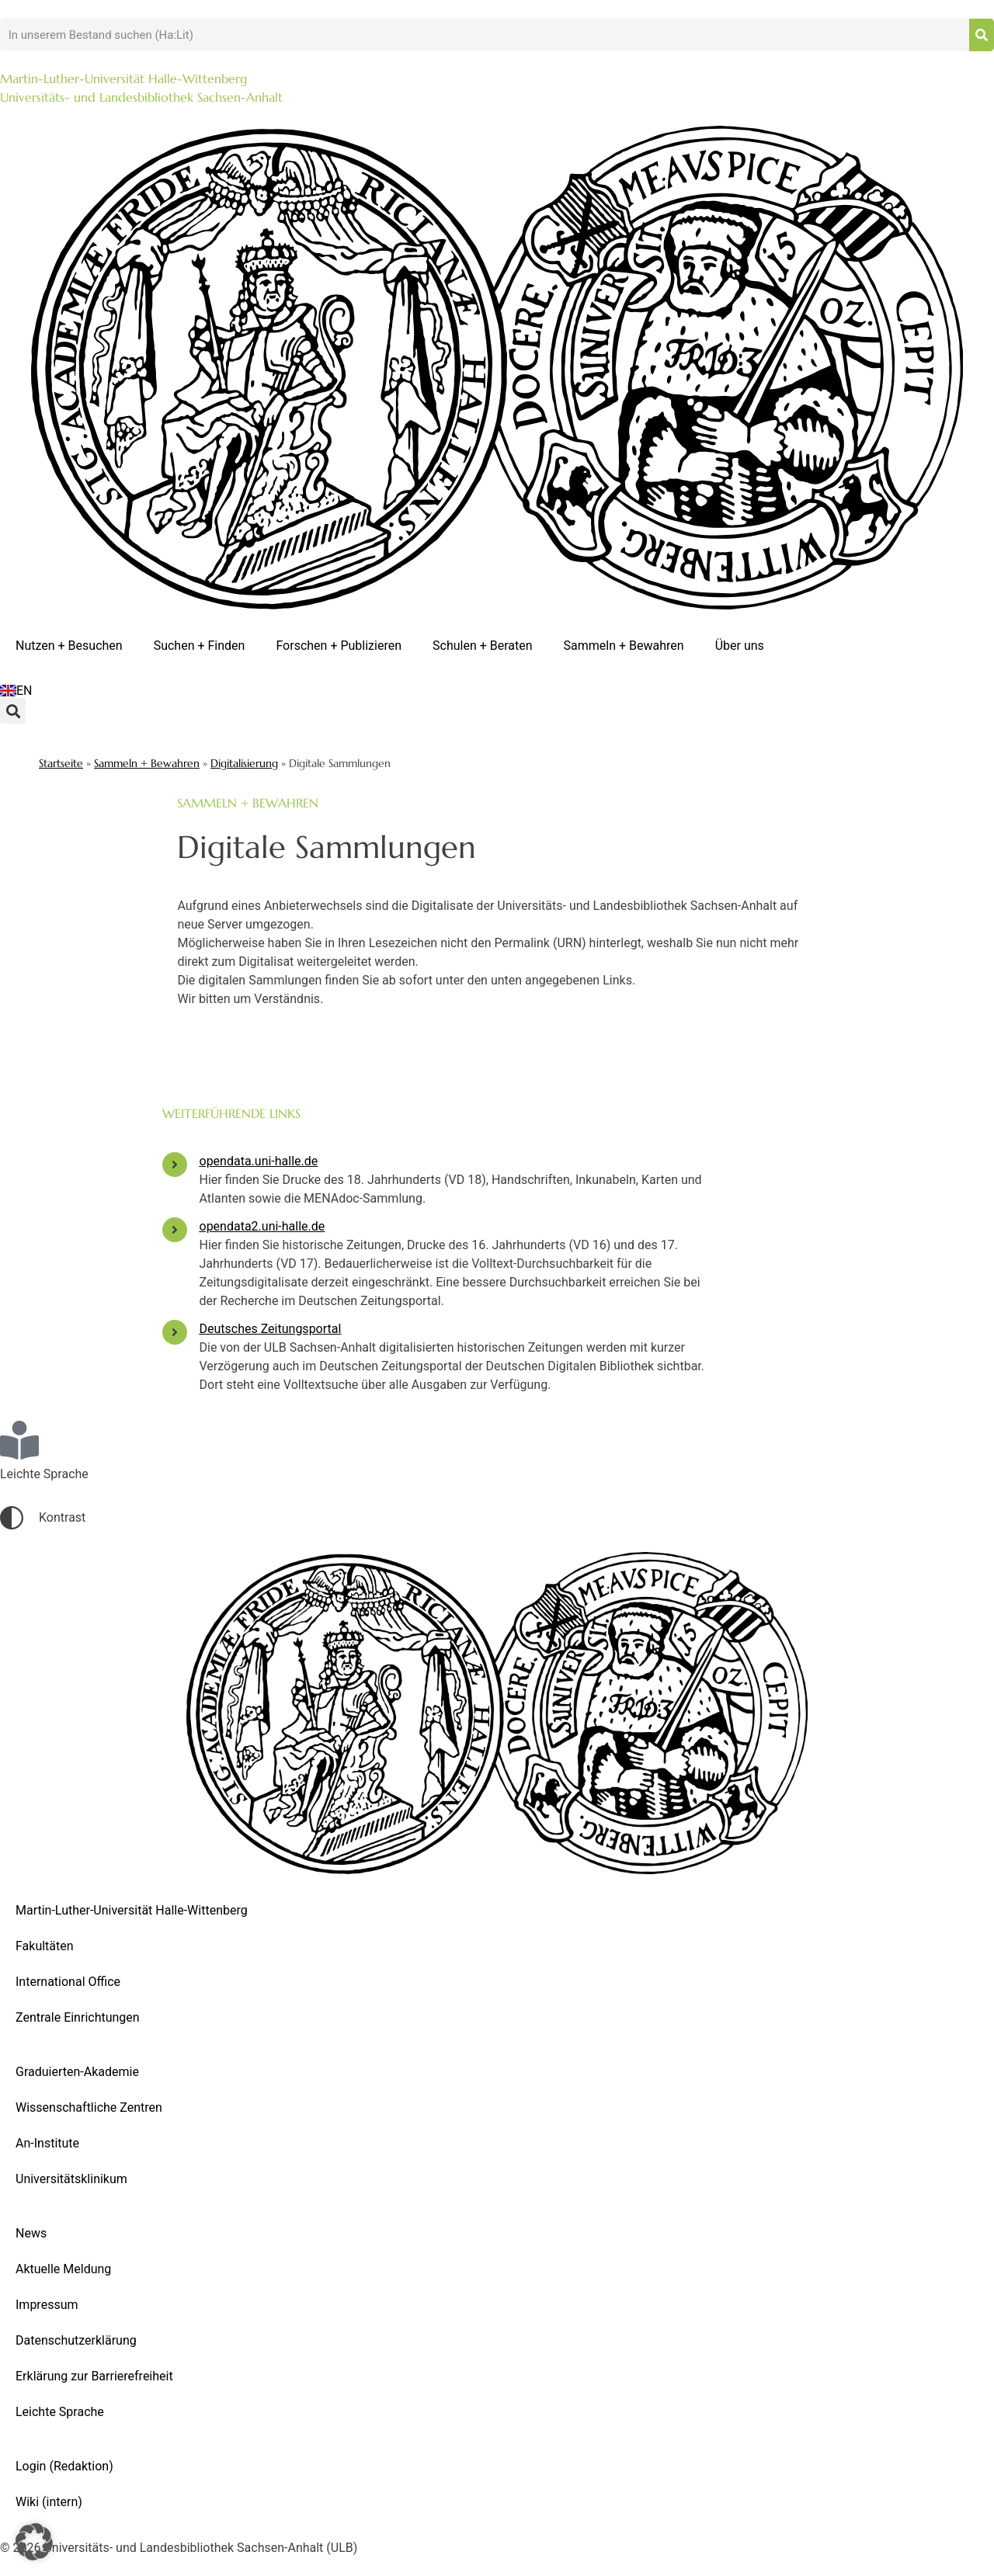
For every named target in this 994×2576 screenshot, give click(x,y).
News (31, 2233)
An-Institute (47, 2143)
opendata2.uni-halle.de (262, 1226)
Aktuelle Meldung (63, 2269)
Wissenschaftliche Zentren (89, 2107)
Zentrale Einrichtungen (78, 2017)
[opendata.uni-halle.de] (175, 1164)
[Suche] (981, 35)
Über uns (739, 645)
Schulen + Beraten (483, 645)
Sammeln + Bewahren (624, 645)
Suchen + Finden (199, 645)
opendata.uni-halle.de (259, 1161)
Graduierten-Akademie (77, 2071)
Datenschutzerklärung (76, 2340)
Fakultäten (45, 1946)
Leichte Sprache (60, 2411)
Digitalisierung (244, 763)
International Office (68, 1981)
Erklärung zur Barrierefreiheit (94, 2376)
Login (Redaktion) (64, 2466)
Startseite (61, 763)
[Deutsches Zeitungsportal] (175, 1332)
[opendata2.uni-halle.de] (175, 1230)
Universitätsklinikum (71, 2179)
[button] (13, 711)
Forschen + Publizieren (338, 645)
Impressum (47, 2304)
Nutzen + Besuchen (69, 645)
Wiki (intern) (49, 2501)
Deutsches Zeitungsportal (271, 1328)
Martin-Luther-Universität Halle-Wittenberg (132, 1910)
